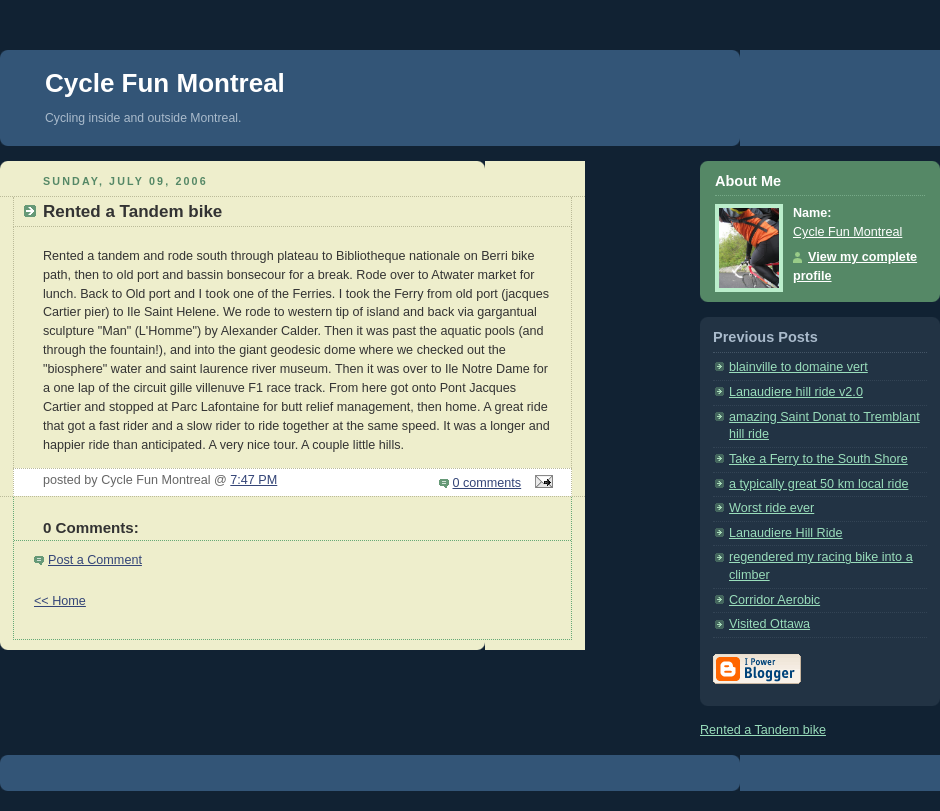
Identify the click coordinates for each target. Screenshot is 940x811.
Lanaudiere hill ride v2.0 (796, 392)
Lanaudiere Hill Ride (786, 533)
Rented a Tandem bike (763, 730)
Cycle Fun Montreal (165, 83)
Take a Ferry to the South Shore (818, 459)
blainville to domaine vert (798, 367)
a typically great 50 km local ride (818, 484)
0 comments (487, 483)
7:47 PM (253, 480)
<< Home (60, 601)
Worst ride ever (771, 508)
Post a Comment (95, 560)
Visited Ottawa (769, 624)
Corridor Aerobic (774, 600)
